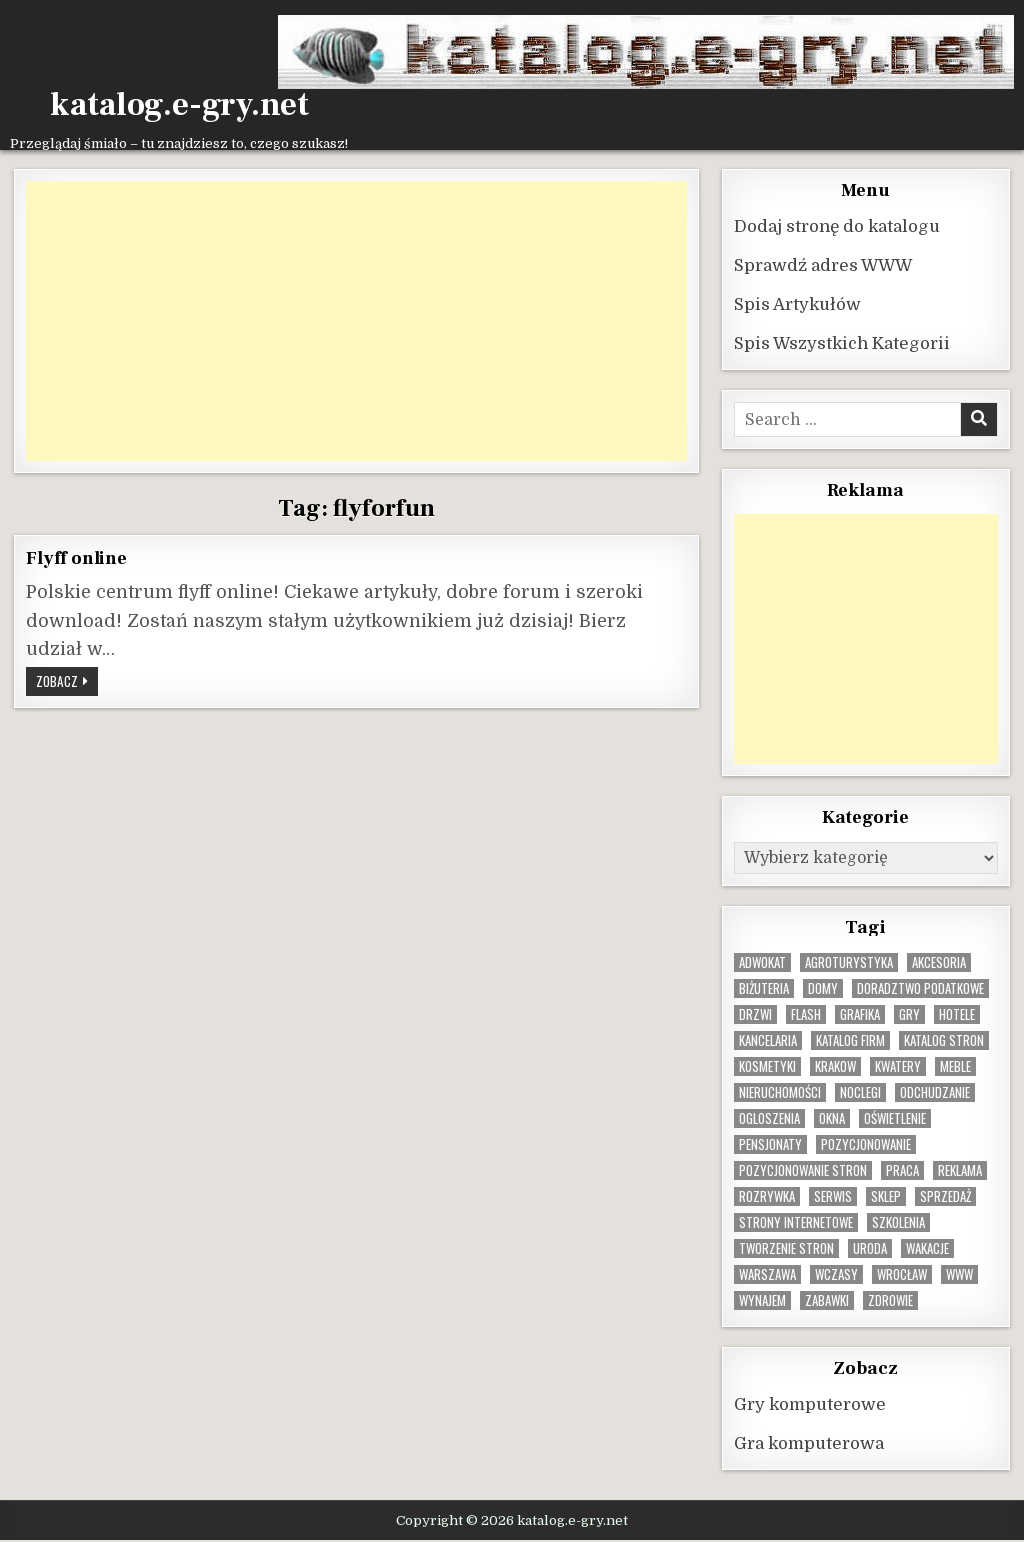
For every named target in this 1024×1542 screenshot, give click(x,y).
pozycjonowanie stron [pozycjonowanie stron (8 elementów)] (803, 1170)
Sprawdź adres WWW (823, 265)
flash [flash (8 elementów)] (806, 1014)
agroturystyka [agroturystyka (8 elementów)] (849, 962)
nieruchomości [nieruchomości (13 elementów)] (780, 1092)
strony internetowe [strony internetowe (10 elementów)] (796, 1222)
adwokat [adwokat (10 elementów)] (762, 962)
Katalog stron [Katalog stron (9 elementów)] (944, 1040)
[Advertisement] (356, 321)
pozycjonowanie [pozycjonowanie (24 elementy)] (866, 1144)
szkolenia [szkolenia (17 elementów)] (898, 1222)
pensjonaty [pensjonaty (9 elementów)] (770, 1144)
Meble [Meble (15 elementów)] (955, 1066)
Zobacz (67, 683)
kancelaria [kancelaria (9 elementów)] (768, 1040)
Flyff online (76, 558)
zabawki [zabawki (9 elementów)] (827, 1300)
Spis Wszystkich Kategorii (842, 343)
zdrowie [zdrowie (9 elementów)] (890, 1300)
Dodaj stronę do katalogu (837, 226)
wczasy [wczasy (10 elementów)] (836, 1274)
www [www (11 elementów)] (959, 1274)
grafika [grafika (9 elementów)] (860, 1014)
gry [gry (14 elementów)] (909, 1014)
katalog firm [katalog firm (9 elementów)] (850, 1040)
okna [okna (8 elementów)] (832, 1118)
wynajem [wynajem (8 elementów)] (762, 1300)
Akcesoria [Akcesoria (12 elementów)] (939, 962)
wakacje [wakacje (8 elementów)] (927, 1248)
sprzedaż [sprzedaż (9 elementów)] (945, 1196)
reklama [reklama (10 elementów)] (960, 1170)
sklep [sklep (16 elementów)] (886, 1196)
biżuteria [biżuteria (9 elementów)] (764, 988)
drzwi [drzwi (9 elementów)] (755, 1014)
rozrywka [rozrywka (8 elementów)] (767, 1196)
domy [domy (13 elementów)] (823, 988)
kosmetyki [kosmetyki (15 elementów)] (767, 1066)
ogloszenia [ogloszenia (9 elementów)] (769, 1118)
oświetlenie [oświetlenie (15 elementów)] (895, 1118)
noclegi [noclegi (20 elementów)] (860, 1092)
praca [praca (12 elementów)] (902, 1170)
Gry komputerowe (810, 1404)
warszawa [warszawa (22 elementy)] (767, 1274)
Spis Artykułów (797, 304)
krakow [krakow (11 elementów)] (835, 1066)
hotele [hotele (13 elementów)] (957, 1014)
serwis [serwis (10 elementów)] (833, 1196)
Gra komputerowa (809, 1443)
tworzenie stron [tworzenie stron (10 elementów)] (786, 1248)
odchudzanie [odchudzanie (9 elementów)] (935, 1092)
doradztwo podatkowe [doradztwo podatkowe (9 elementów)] (920, 988)
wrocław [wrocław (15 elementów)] (902, 1274)
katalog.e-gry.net (179, 105)
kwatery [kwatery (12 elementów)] (898, 1066)
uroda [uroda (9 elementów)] (870, 1248)
